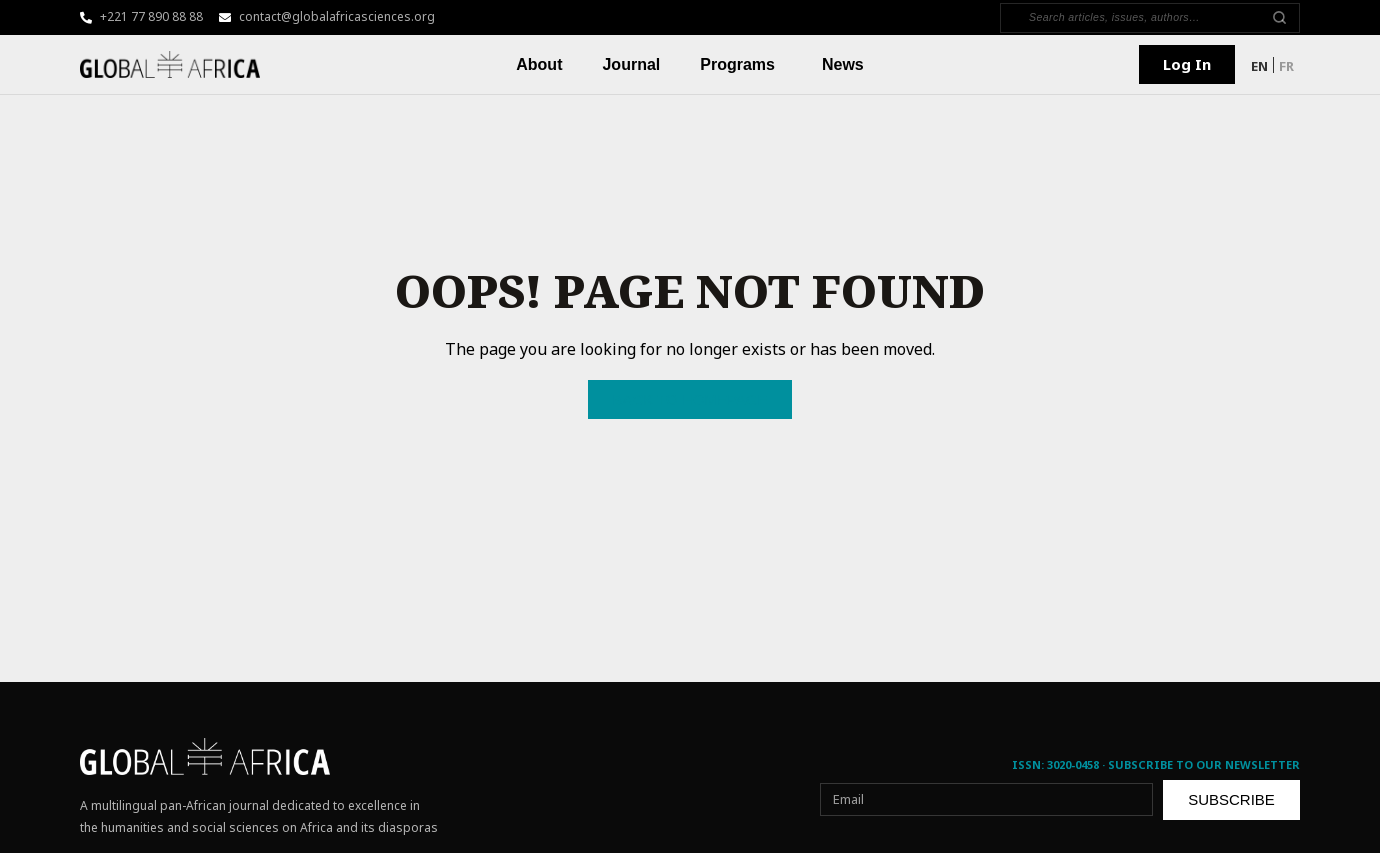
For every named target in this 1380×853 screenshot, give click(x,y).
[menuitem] (1259, 65)
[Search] (1138, 18)
